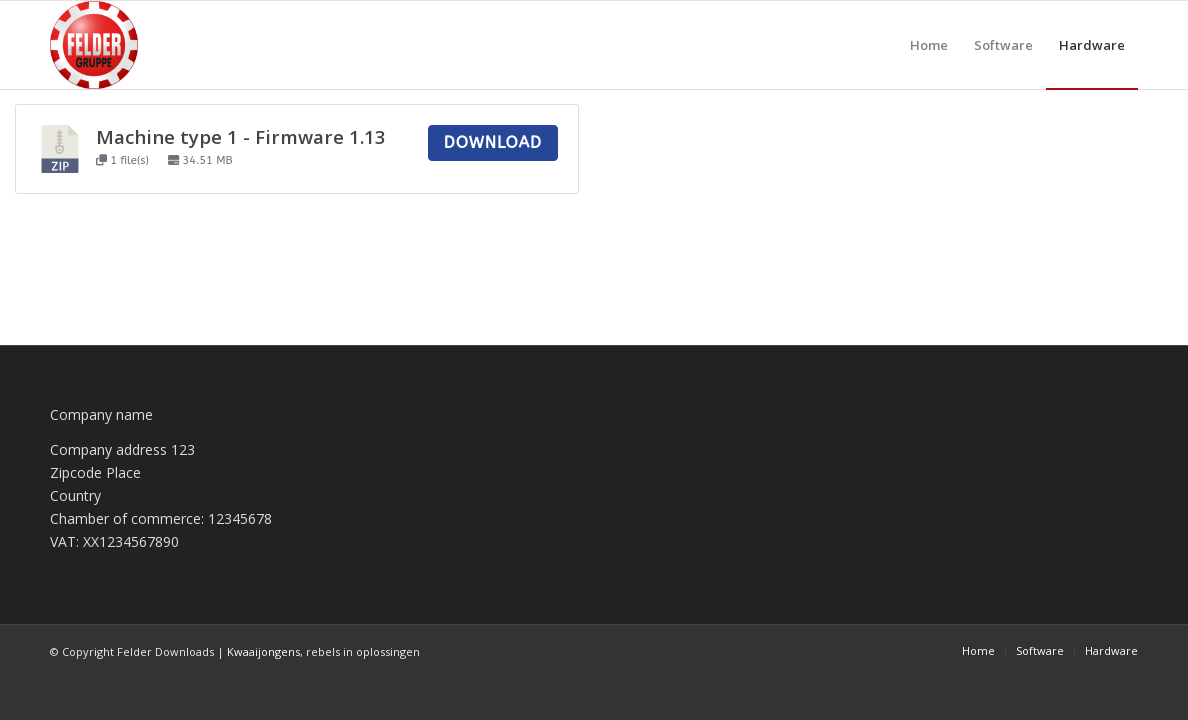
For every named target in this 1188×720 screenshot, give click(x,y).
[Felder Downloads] (94, 45)
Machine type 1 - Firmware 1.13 (241, 136)
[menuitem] (929, 45)
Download (493, 142)
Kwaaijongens (263, 651)
